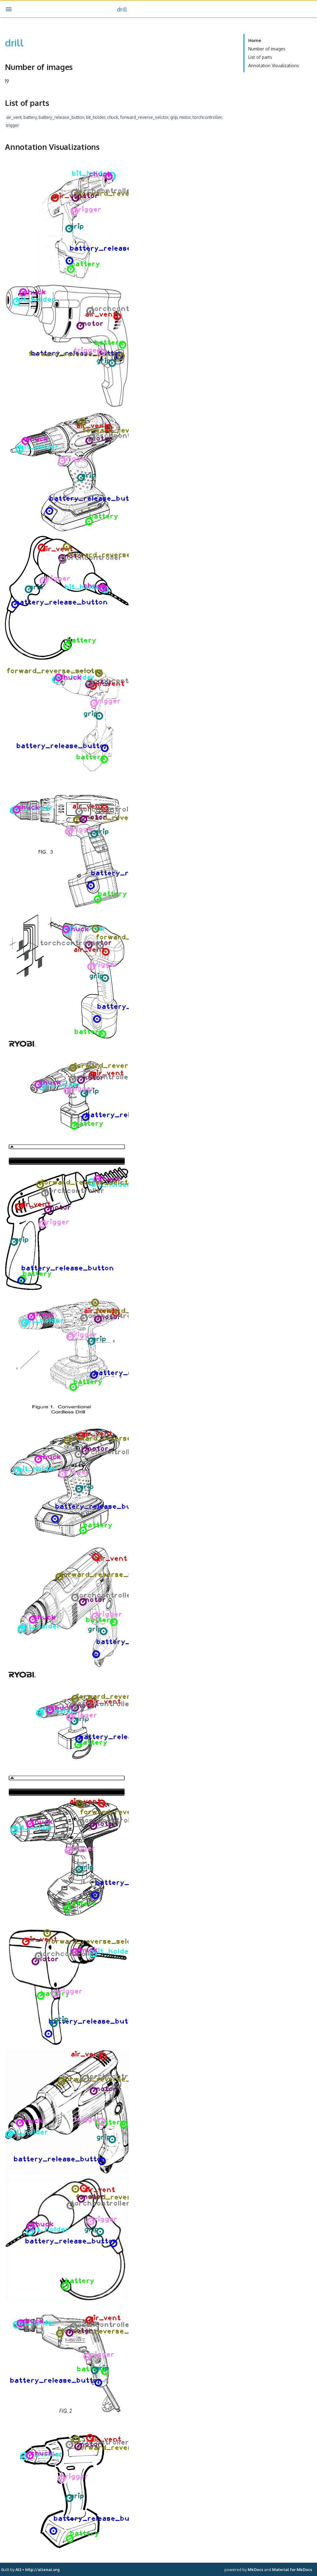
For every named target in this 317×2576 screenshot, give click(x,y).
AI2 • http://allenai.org (37, 2569)
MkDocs (255, 2569)
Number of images (266, 48)
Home (254, 40)
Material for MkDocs (292, 2569)
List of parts (260, 57)
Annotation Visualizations (273, 65)
